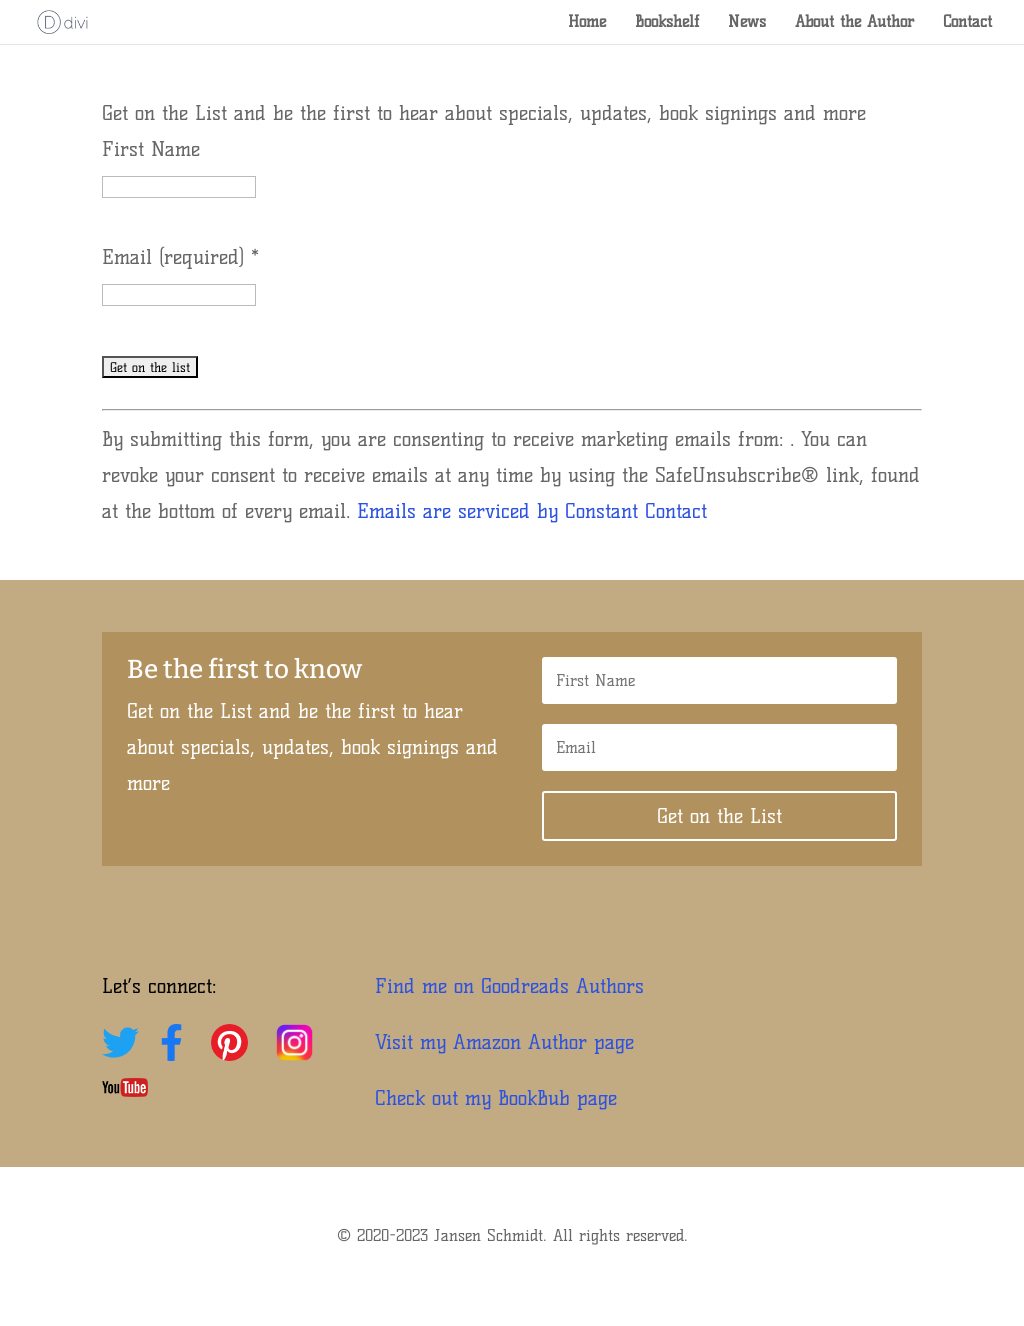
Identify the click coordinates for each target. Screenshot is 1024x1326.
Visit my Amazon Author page (504, 1042)
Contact (967, 23)
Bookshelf (667, 23)
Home (587, 23)
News (747, 23)
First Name (151, 149)
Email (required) (180, 257)
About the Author (854, 23)
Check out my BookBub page (496, 1098)
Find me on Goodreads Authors (509, 986)
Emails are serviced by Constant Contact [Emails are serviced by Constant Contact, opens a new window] (532, 511)
